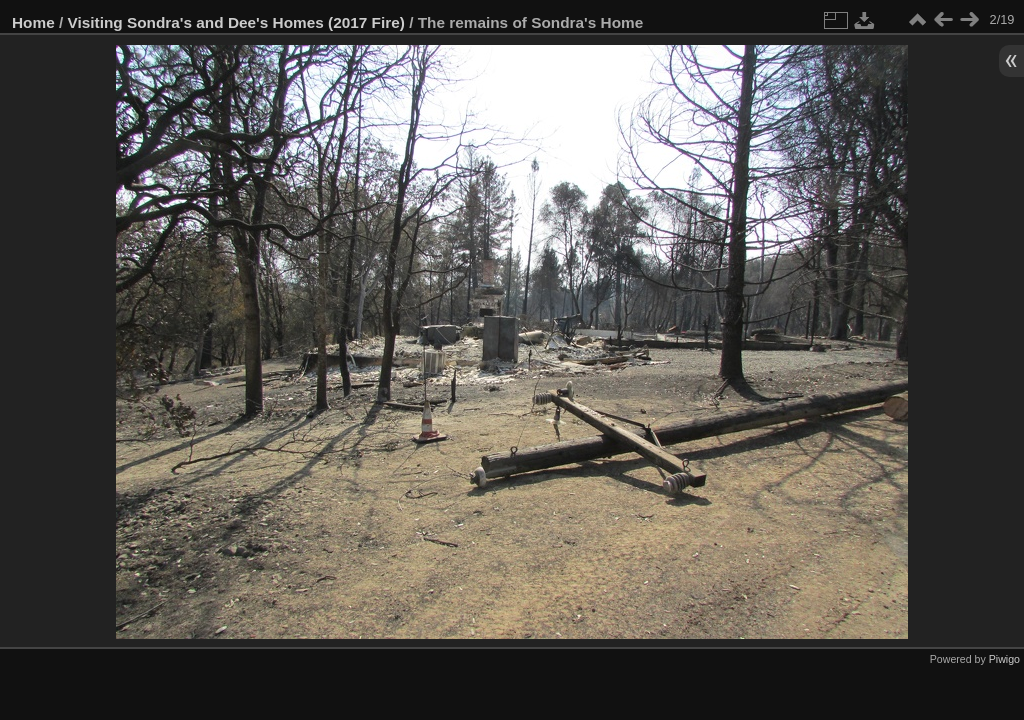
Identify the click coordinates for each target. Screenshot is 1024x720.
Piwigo (1004, 659)
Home (33, 22)
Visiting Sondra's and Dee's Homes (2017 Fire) (236, 22)
